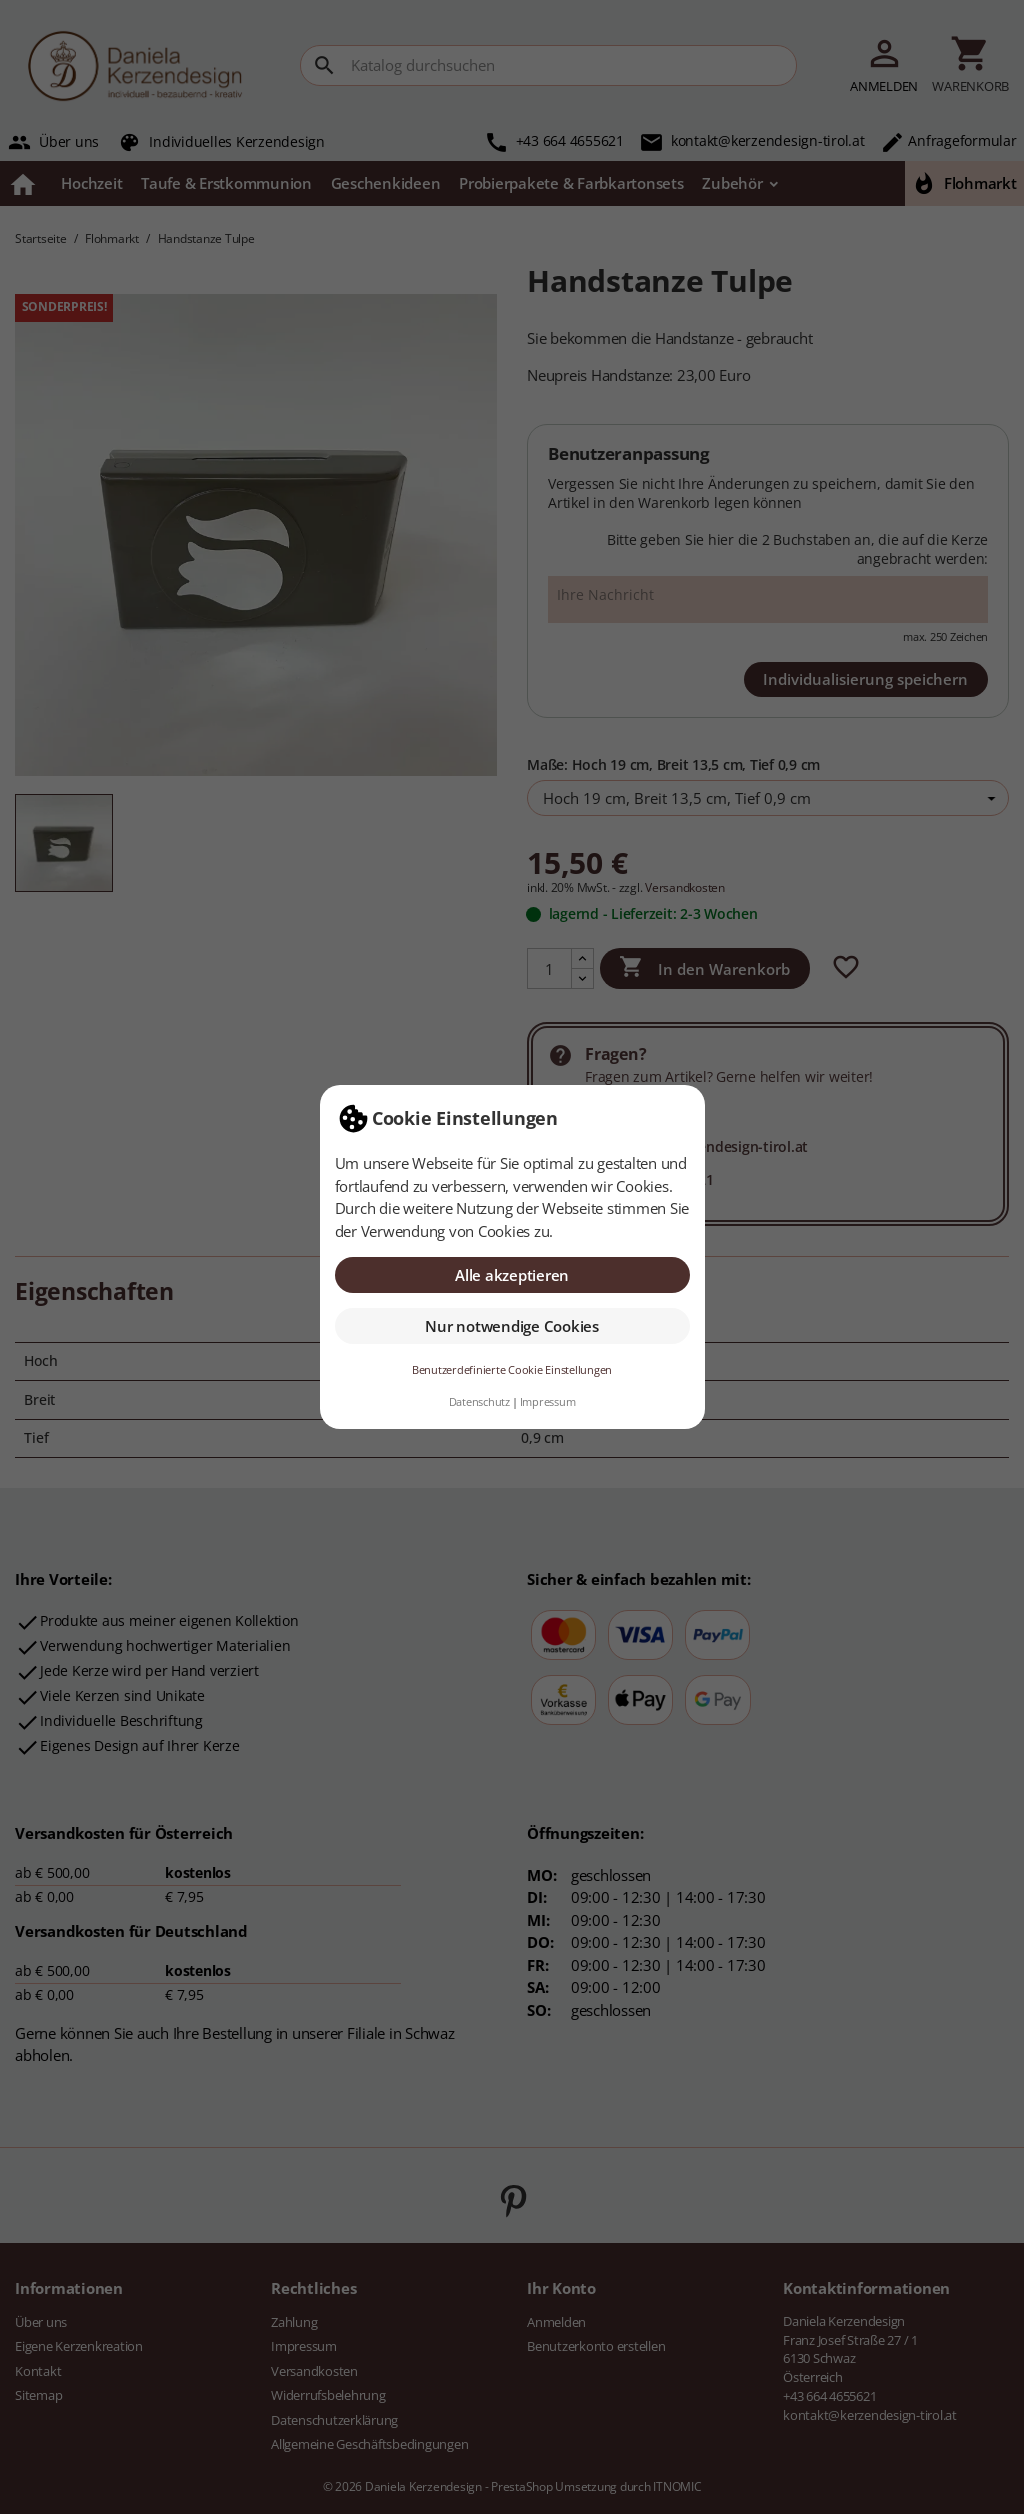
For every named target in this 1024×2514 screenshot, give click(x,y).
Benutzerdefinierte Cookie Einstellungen (512, 1370)
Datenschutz (479, 1402)
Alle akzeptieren (512, 1275)
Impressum (548, 1402)
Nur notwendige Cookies (512, 1326)
